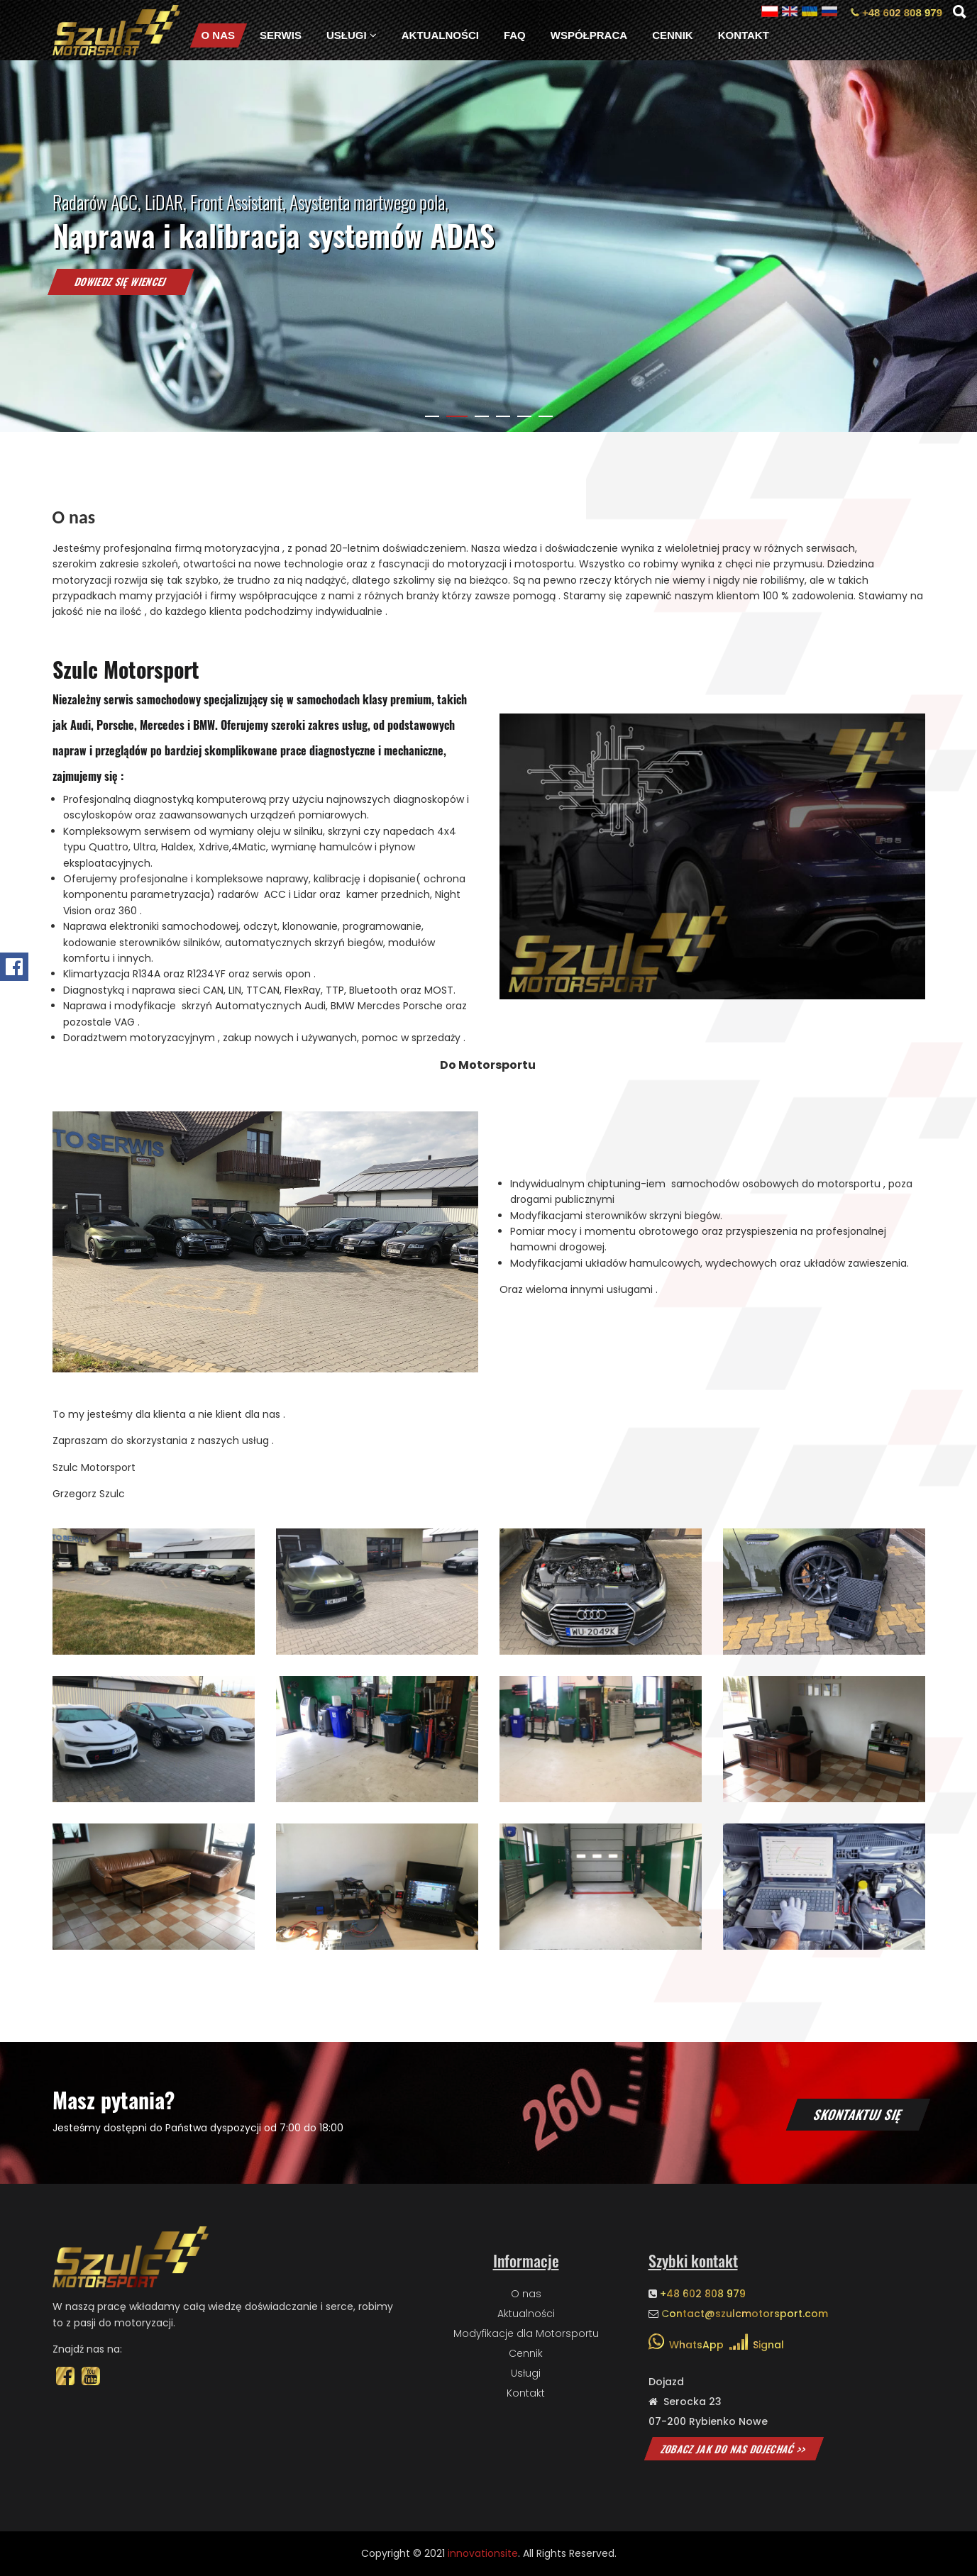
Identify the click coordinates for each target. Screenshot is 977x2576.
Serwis (281, 35)
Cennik (672, 35)
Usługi (351, 35)
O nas (219, 35)
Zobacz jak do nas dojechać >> (734, 2448)
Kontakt (743, 35)
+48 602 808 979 (896, 12)
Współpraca (589, 35)
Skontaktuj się (859, 2114)
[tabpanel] (488, 246)
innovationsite (483, 2553)
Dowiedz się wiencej (120, 305)
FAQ (515, 35)
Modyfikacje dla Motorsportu (526, 2333)
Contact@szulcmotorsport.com (744, 2313)
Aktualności (440, 35)
